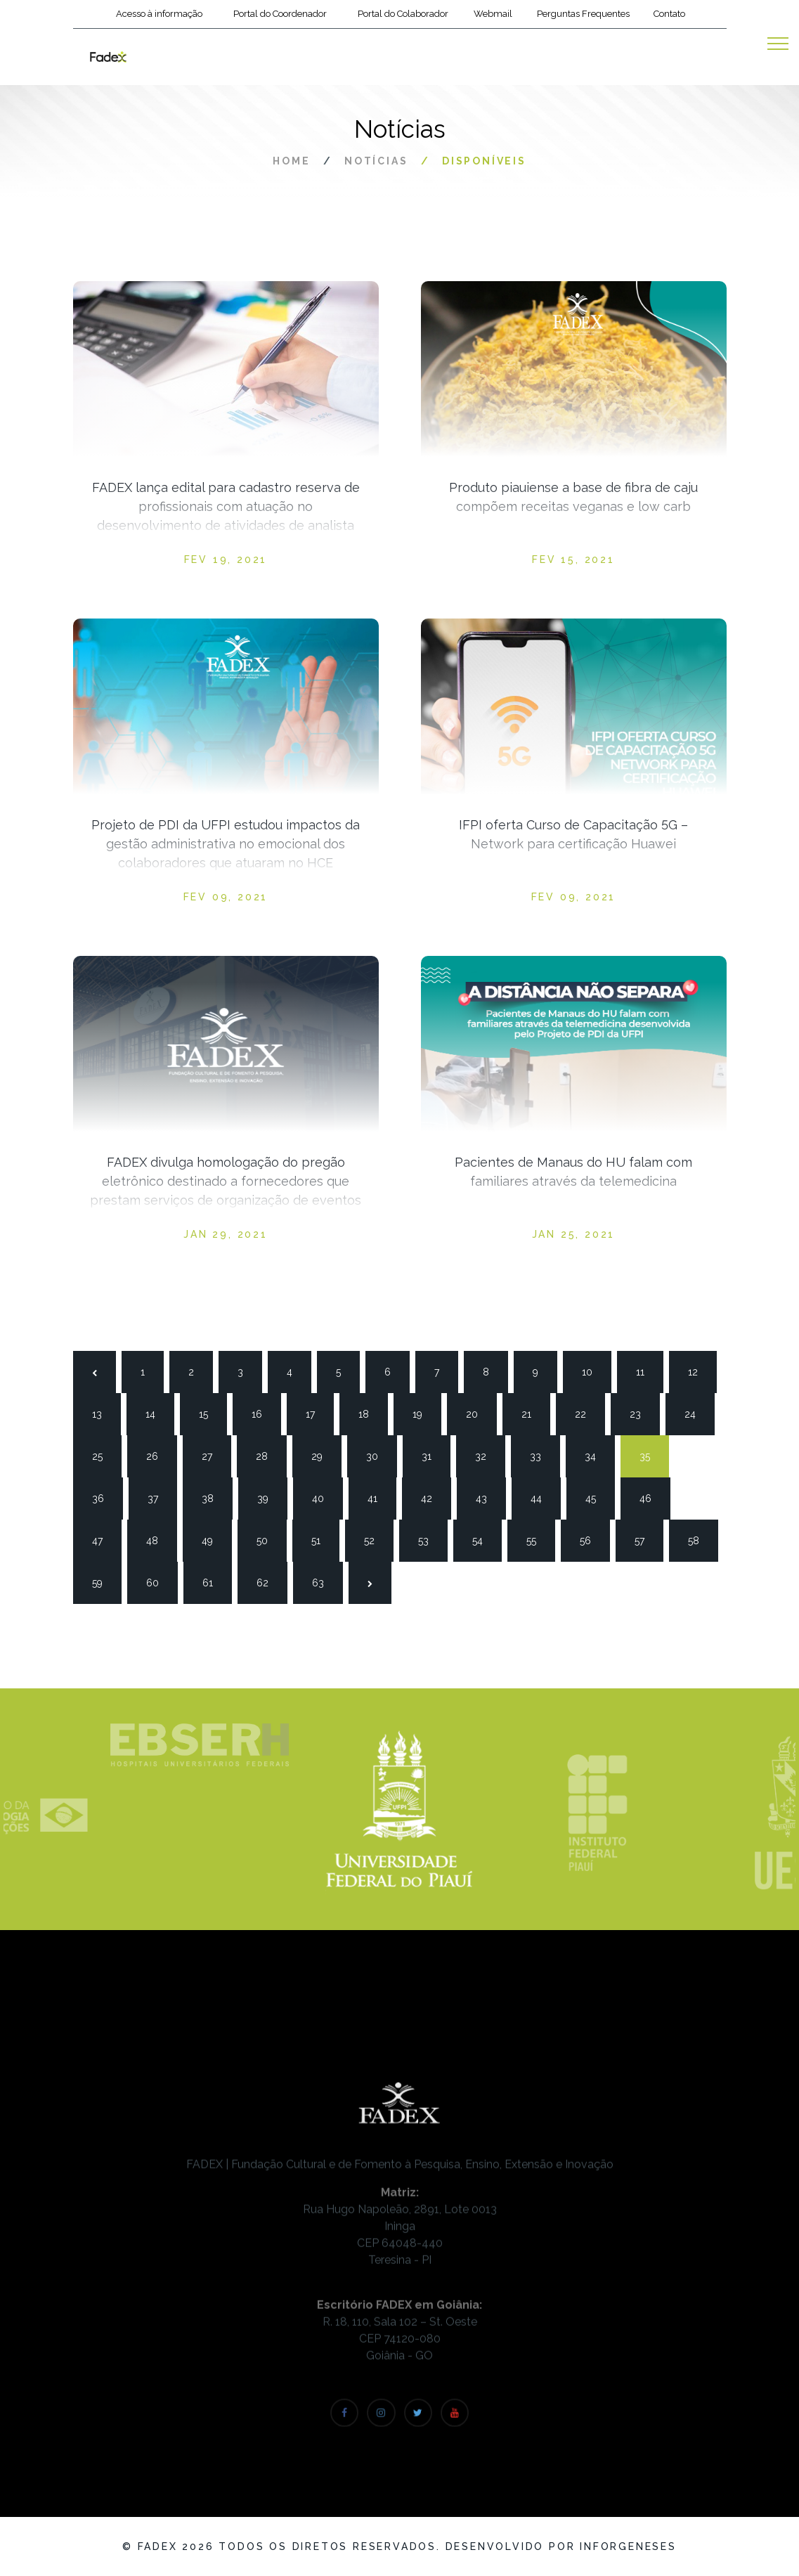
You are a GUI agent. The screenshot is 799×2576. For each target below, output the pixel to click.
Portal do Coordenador (280, 13)
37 (159, 1497)
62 (267, 1581)
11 (647, 1371)
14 (156, 1413)
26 (157, 1455)
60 (157, 1581)
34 (596, 1455)
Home (291, 161)
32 (486, 1455)
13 (103, 1413)
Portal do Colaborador (403, 13)
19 (424, 1413)
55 (537, 1539)
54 (483, 1539)
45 (596, 1497)
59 (103, 1581)
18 (369, 1413)
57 (646, 1539)
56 (591, 1539)
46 (650, 1497)
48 (157, 1539)
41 (379, 1497)
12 (699, 1371)
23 (641, 1413)
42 (432, 1497)
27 (213, 1455)
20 (477, 1413)
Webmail (493, 13)
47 (103, 1539)
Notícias (376, 161)
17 (317, 1413)
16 (263, 1413)
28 (267, 1455)
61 (213, 1581)
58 (699, 1539)
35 (650, 1455)
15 (210, 1413)
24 (695, 1413)
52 (375, 1539)
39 (268, 1497)
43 (487, 1497)
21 (532, 1413)
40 (323, 1497)
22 (586, 1413)
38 (213, 1497)
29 (322, 1455)
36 (103, 1497)
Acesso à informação (159, 13)
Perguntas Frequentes (583, 13)
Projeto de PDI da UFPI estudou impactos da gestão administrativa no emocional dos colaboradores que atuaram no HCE (225, 843)
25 (103, 1455)
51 (322, 1539)
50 (267, 1539)
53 (429, 1539)
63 (323, 1581)
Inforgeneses (628, 2546)
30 (377, 1455)
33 (541, 1455)
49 (213, 1539)
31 (433, 1455)
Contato (669, 13)
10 (593, 1371)
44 (542, 1497)
